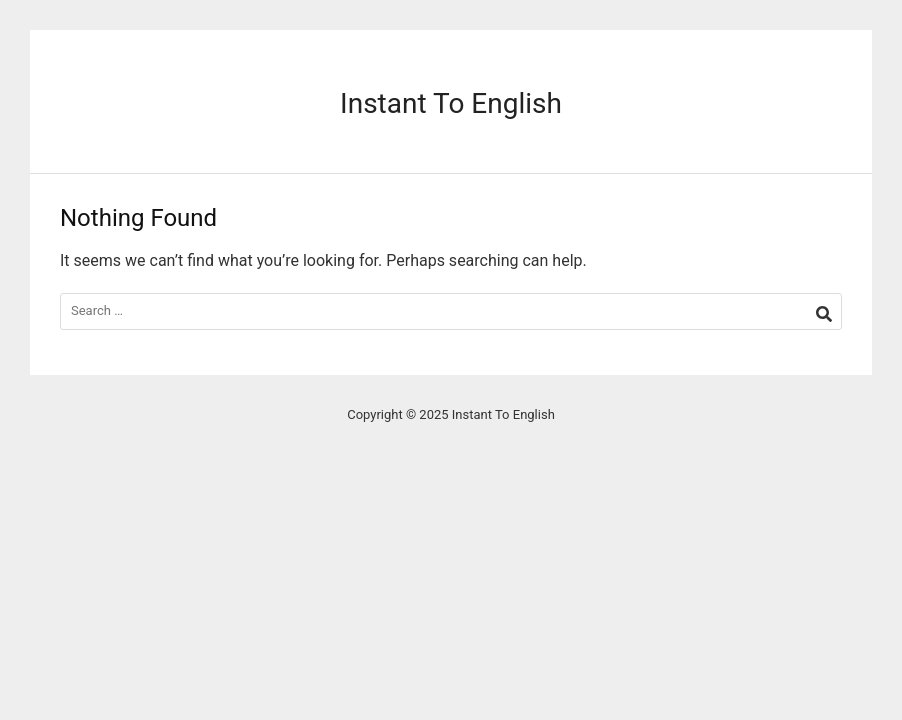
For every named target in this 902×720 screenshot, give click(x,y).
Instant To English (451, 103)
